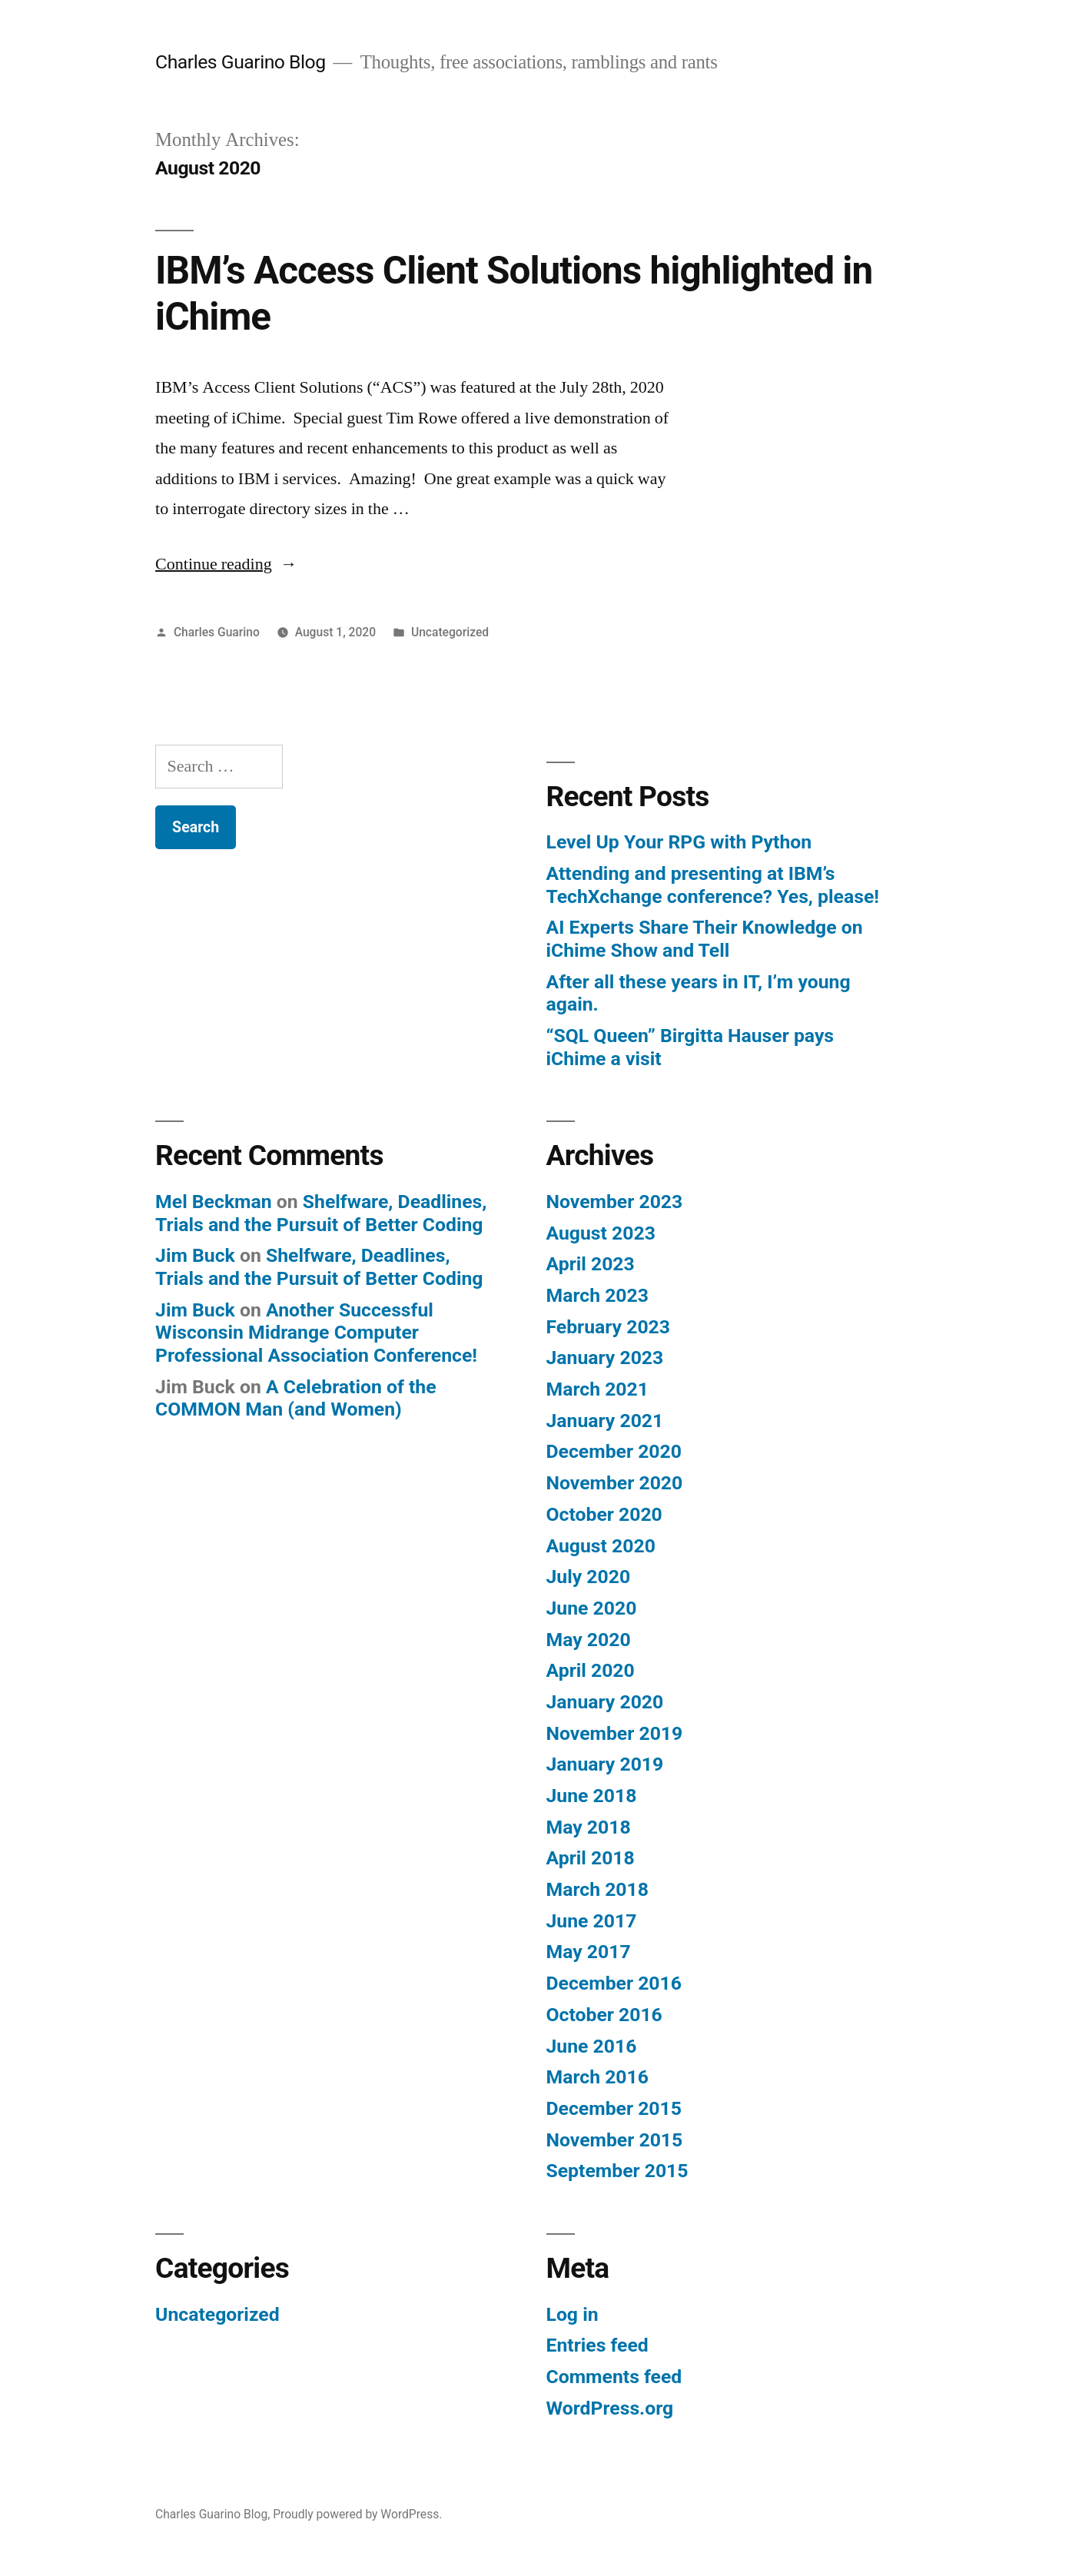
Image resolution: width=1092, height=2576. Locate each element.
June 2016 (591, 2046)
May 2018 (588, 1827)
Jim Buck (195, 1255)
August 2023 (601, 1233)
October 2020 (604, 1514)
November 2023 (614, 1201)
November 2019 (614, 1733)
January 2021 (605, 1420)
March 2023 (597, 1295)
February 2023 (608, 1327)
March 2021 (597, 1389)
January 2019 (605, 1764)
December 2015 (614, 2108)
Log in (572, 2314)
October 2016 (604, 2014)
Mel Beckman (213, 1201)
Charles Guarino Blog (240, 62)
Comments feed (614, 2376)
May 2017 (588, 1951)
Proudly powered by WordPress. (357, 2514)
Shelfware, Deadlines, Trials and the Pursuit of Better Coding (320, 1213)
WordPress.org (610, 2408)
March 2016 (597, 2077)
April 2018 (590, 1858)
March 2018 (597, 1889)
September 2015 (617, 2170)
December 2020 (614, 1451)
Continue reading (226, 564)
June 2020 (591, 1608)
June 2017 (591, 1921)
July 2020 (588, 1576)
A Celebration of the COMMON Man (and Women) (295, 1398)
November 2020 (614, 1483)
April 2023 (590, 1264)
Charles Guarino (217, 632)
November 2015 (614, 2140)
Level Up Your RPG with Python (679, 842)
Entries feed (597, 2345)
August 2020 (601, 1546)
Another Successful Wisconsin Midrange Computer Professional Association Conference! (316, 1332)
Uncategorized (450, 632)
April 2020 (590, 1670)
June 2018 (591, 1795)
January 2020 (605, 1702)
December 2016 (614, 1983)
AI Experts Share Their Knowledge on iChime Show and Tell (704, 938)
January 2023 (605, 1357)
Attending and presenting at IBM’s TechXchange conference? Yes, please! (712, 885)
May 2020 (588, 1639)
